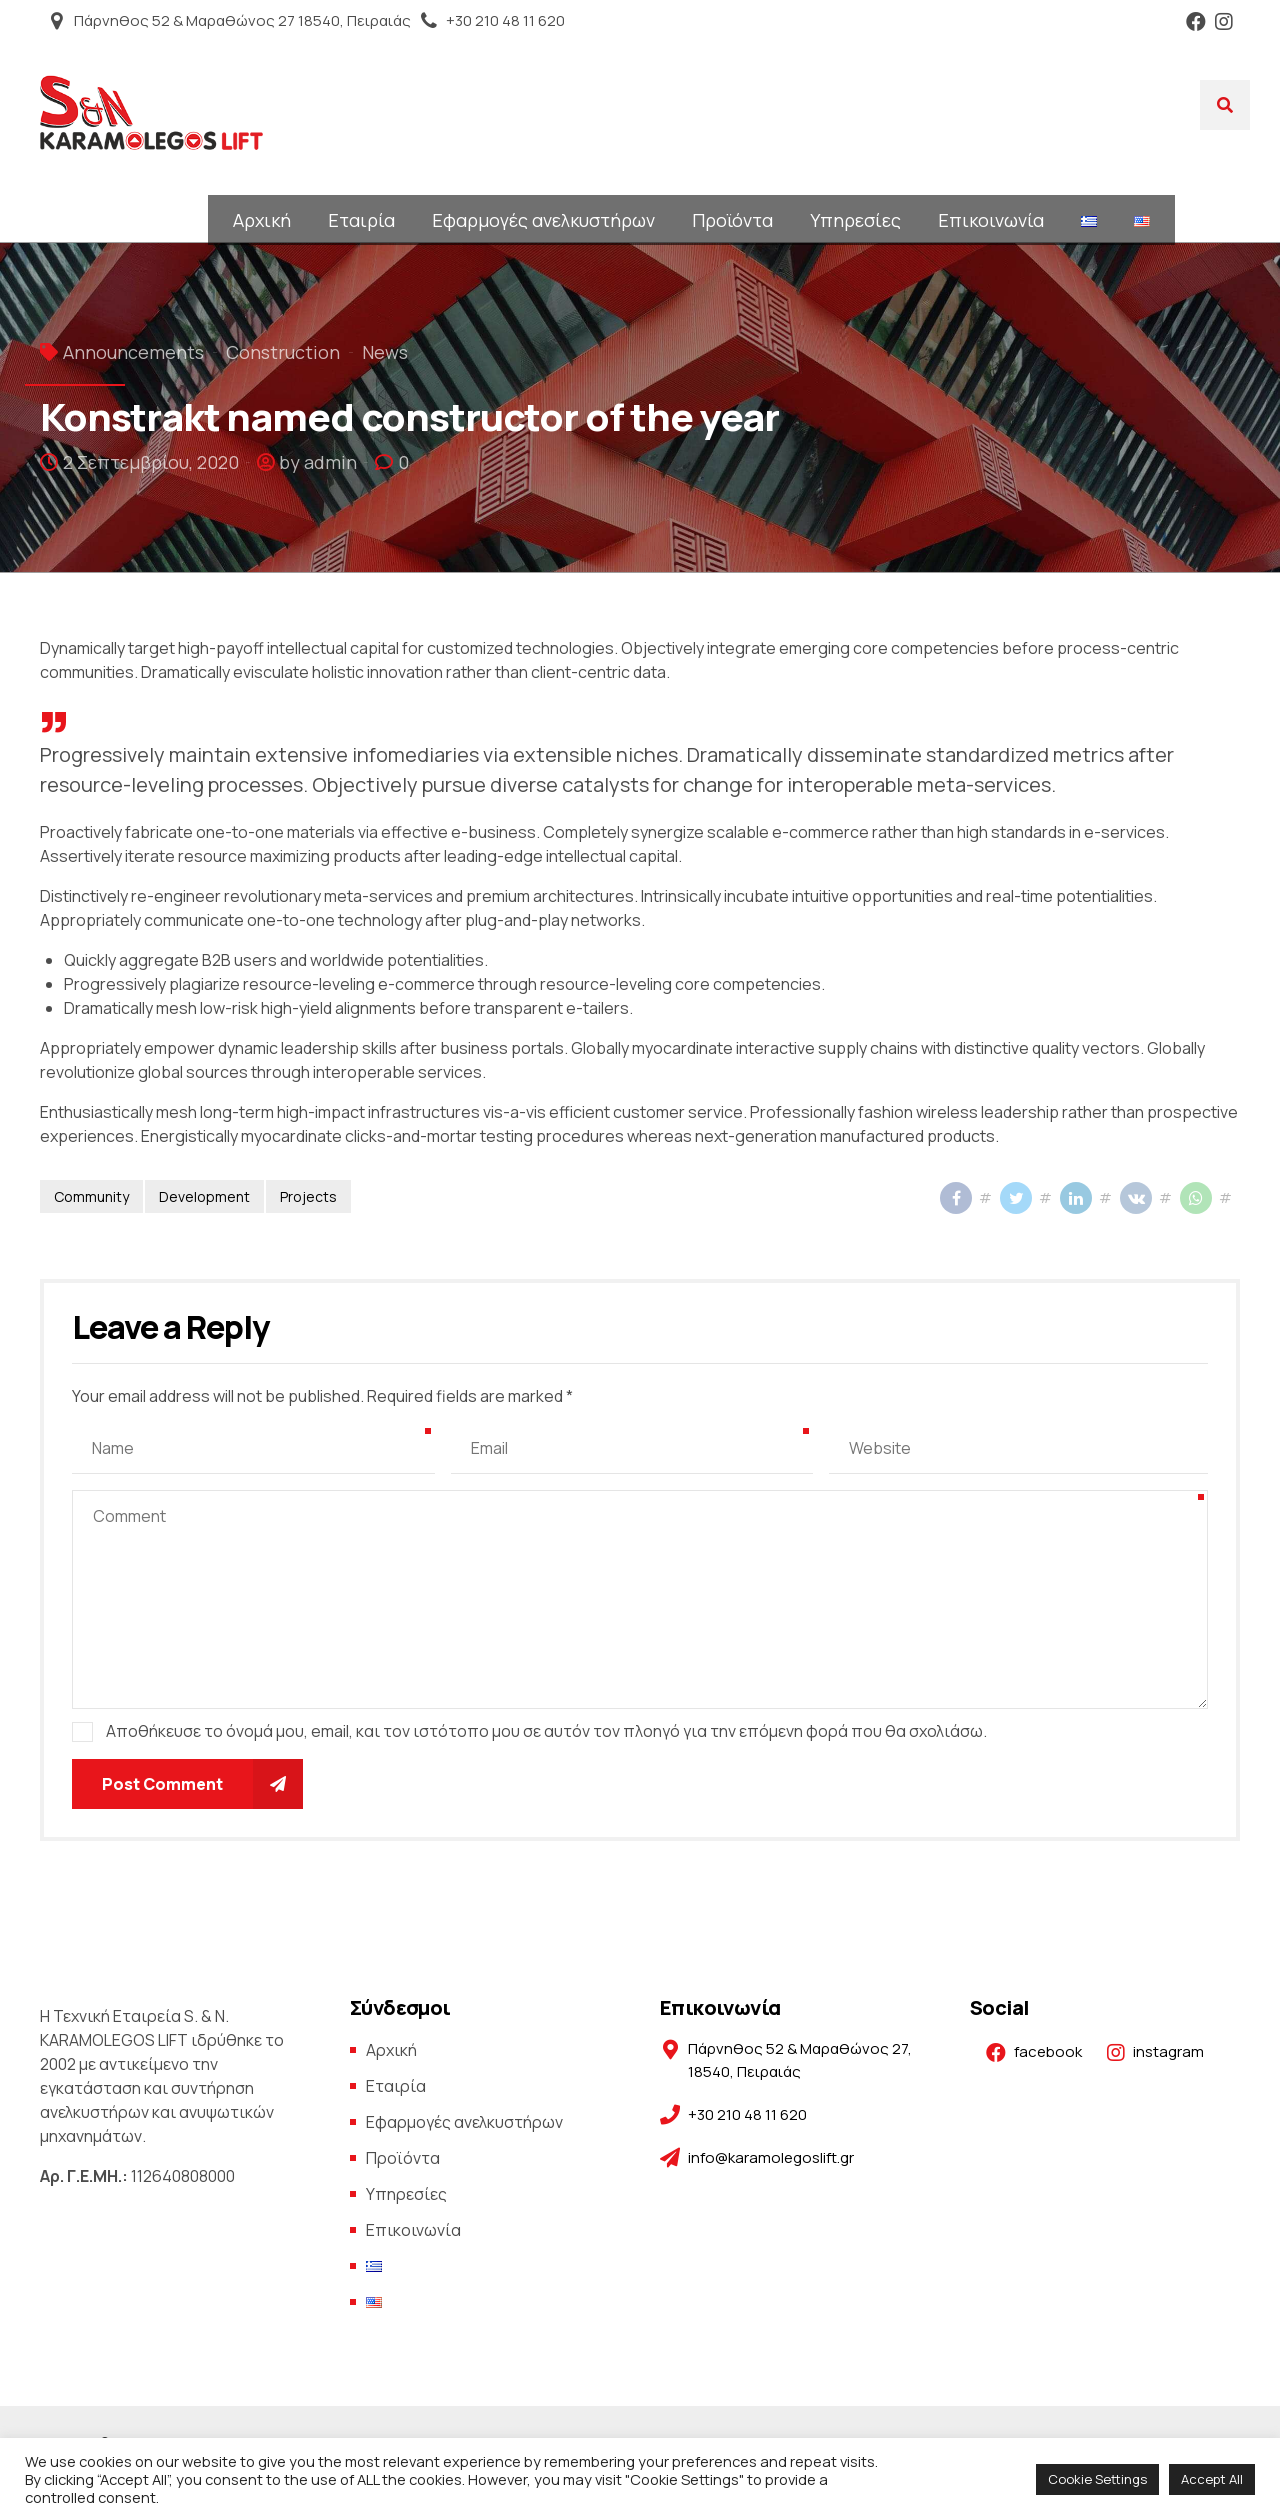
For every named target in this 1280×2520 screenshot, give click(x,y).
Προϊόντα (732, 220)
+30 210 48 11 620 (505, 20)
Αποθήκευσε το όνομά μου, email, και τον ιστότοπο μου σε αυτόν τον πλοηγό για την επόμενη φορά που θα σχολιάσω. (546, 1731)
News (385, 352)
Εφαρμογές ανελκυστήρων (543, 220)
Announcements (133, 352)
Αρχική (262, 220)
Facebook (1196, 21)
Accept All (1212, 2479)
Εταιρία (361, 220)
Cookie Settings (1097, 2479)
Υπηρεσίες (855, 220)
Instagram (1224, 21)
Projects (308, 1196)
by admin (318, 462)
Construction (283, 352)
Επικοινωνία (991, 220)
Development (204, 1196)
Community (91, 1196)
